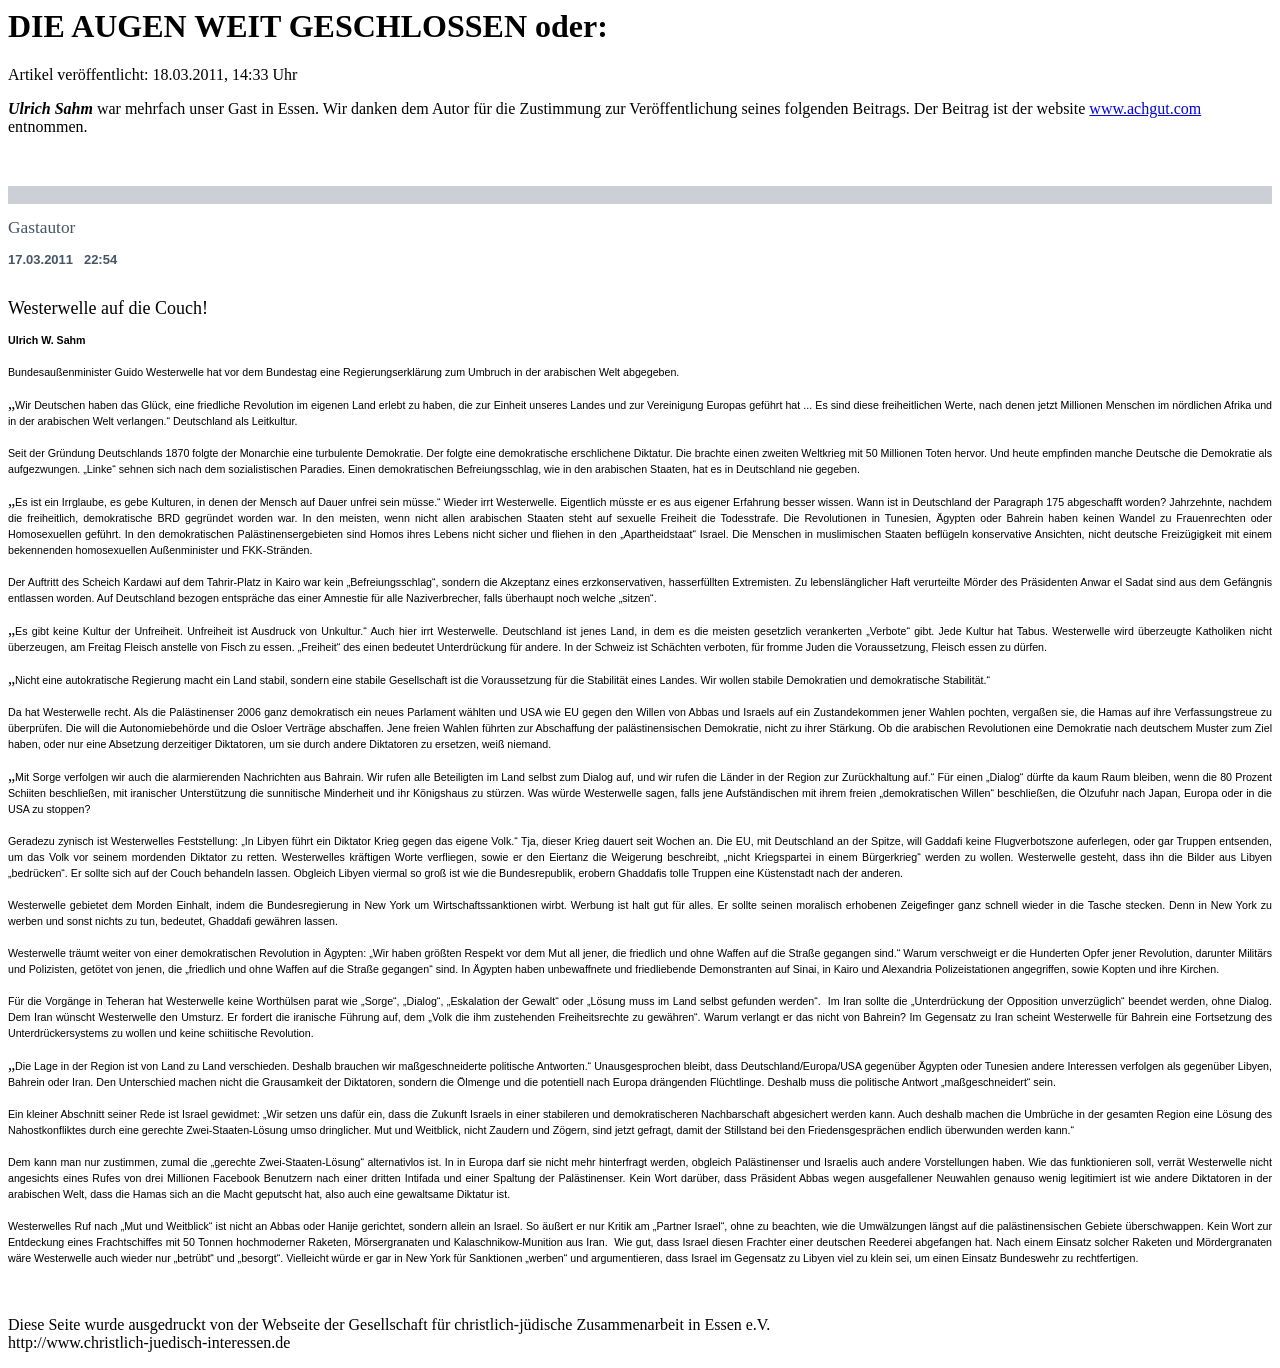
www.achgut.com (1145, 108)
